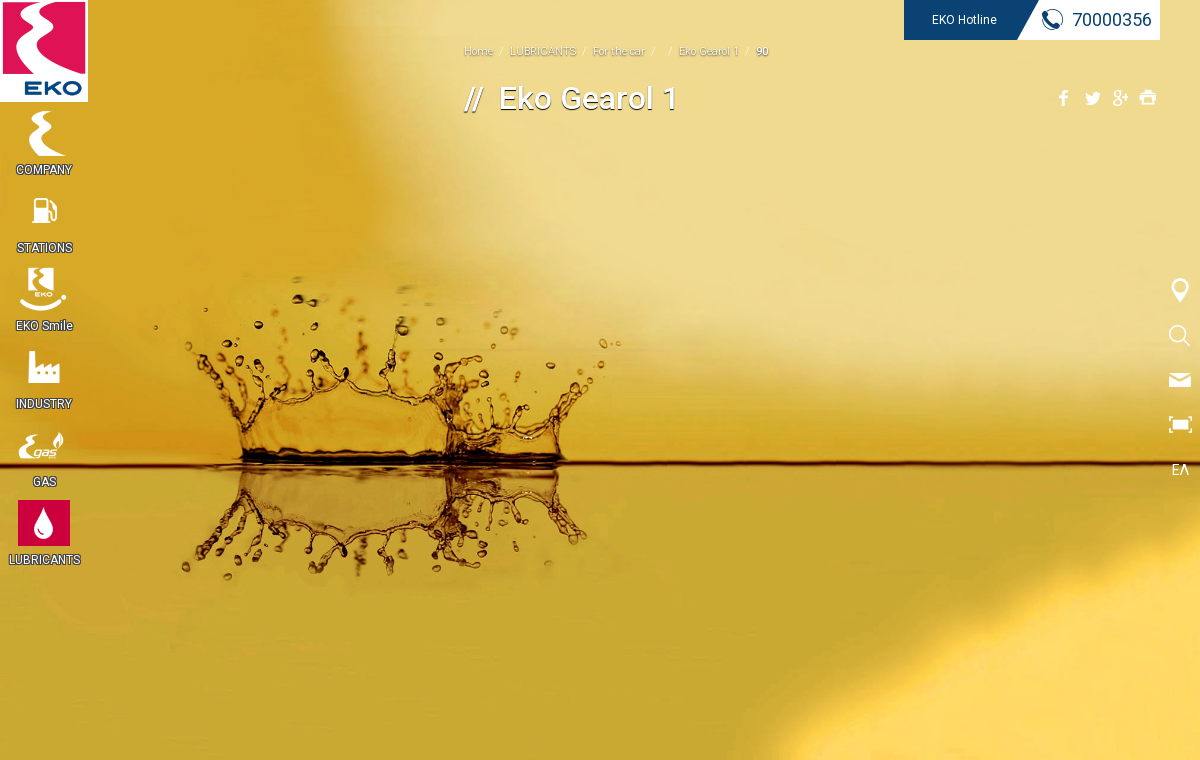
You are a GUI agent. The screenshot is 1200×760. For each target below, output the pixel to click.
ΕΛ (1180, 470)
